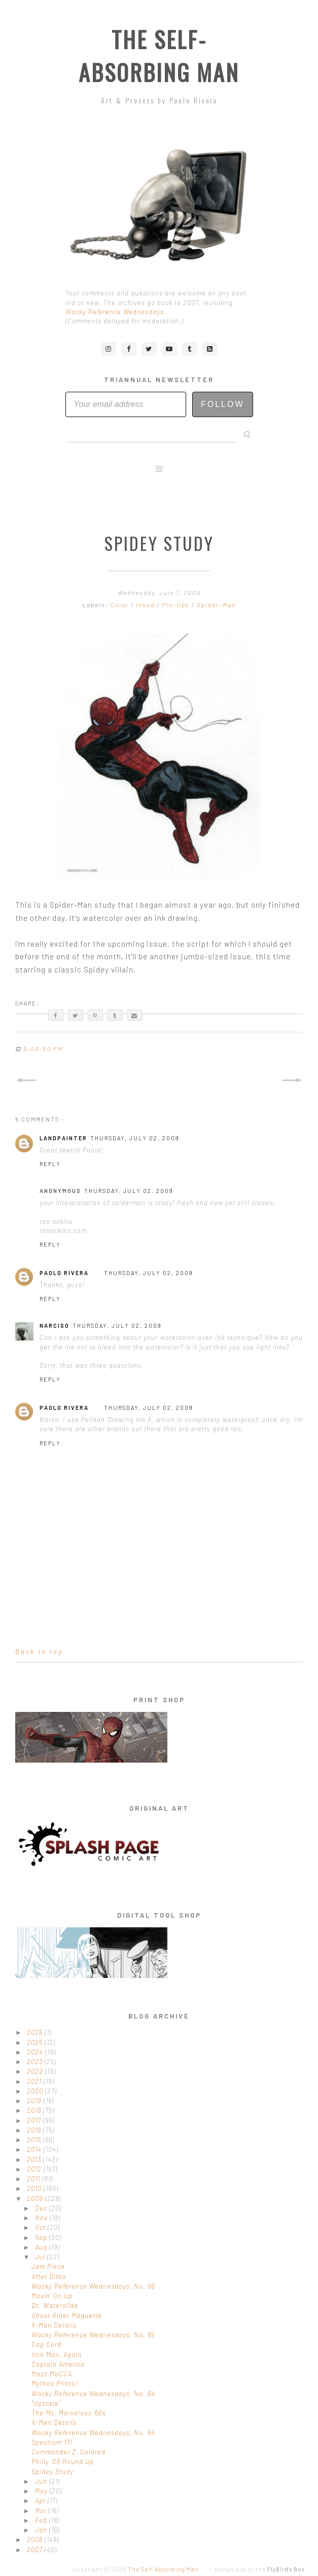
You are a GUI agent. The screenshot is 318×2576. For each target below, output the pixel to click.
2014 (35, 2149)
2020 (36, 2091)
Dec (42, 2208)
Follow (222, 404)
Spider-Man (216, 604)
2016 (35, 2130)
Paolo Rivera (64, 1273)
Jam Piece (48, 2266)
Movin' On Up (52, 2296)
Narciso (54, 1325)
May (42, 2491)
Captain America (58, 2364)
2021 (35, 2081)
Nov (42, 2218)
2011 (34, 2179)
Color (121, 604)
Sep (42, 2237)
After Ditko (48, 2276)
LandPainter (63, 1138)
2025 (36, 2042)
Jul (41, 2257)
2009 (36, 2198)
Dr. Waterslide (54, 2305)
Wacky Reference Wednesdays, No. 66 (93, 2286)
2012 (35, 2169)
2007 (36, 2550)
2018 (35, 2110)
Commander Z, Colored (68, 2452)
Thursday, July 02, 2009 (135, 1138)
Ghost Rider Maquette (66, 2315)
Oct (41, 2227)
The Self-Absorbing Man (159, 56)
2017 (35, 2120)
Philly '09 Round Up (62, 2461)
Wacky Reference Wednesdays (114, 312)
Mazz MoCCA (51, 2374)
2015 (35, 2140)
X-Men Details (54, 2325)
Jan (42, 2530)
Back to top (39, 1652)
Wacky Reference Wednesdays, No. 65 (93, 2335)
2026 (36, 2032)
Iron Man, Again (56, 2354)
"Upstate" (46, 2403)
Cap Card (46, 2344)
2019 (35, 2101)
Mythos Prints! (54, 2383)
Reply (50, 1164)
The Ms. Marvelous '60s (68, 2413)
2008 (36, 2539)
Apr (41, 2500)
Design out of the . (261, 2569)
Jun (42, 2481)
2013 (35, 2159)
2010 (35, 2188)
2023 (36, 2062)
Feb (42, 2520)
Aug (42, 2247)
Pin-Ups (177, 604)
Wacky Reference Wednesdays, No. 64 (93, 2394)
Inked (146, 604)
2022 (36, 2071)
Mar (42, 2511)
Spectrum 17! (52, 2442)
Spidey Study (52, 2472)
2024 (36, 2052)
